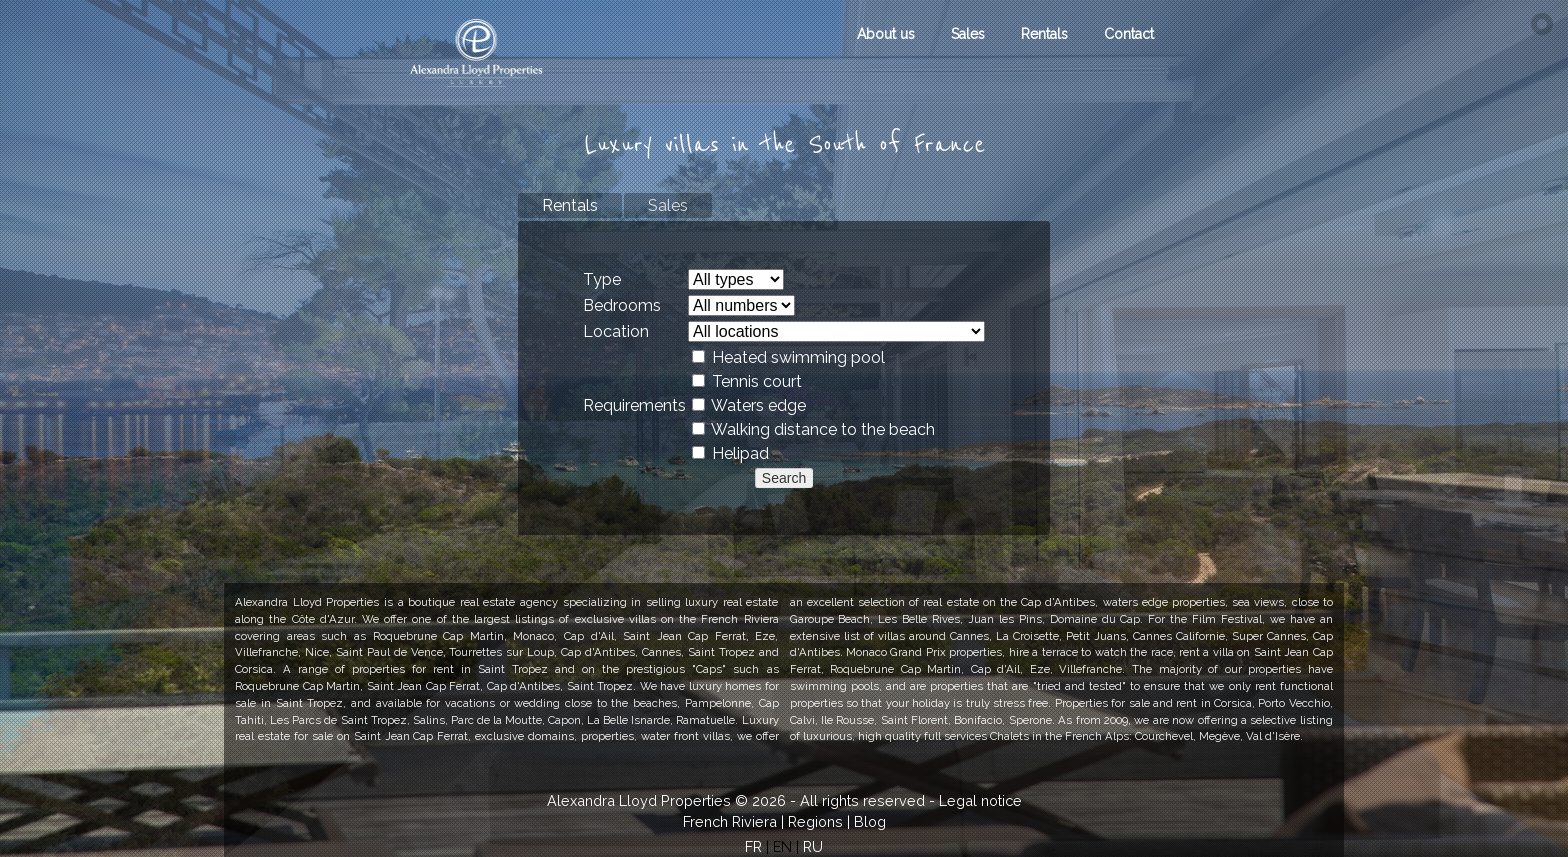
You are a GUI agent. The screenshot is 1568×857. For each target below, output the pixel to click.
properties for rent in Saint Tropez (450, 669)
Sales (968, 34)
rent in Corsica (1214, 703)
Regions (815, 821)
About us (886, 34)
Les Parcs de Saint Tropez (338, 720)
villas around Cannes (933, 636)
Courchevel (1164, 736)
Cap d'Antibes (524, 686)
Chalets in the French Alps (1059, 736)
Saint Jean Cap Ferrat (411, 736)
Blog (870, 821)
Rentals (1044, 34)
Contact (1129, 34)
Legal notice (980, 800)
